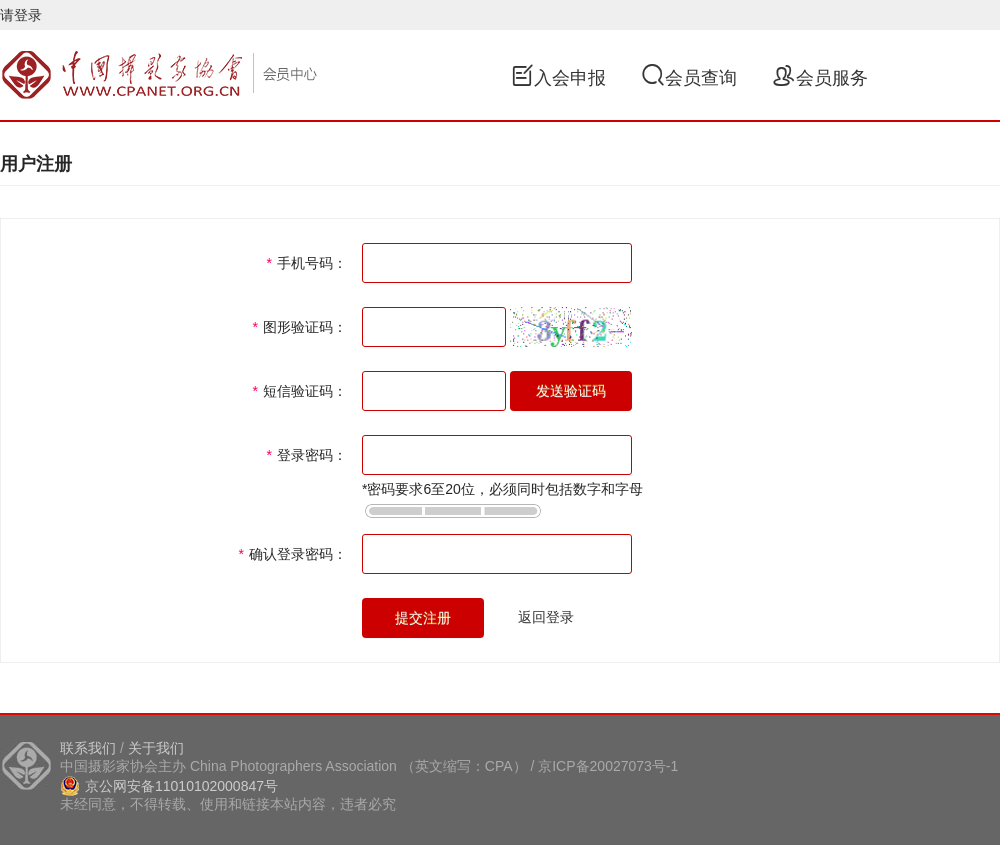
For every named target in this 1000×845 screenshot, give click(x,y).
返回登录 (546, 617)
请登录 (21, 15)
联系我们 (88, 748)
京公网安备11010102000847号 (169, 786)
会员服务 (820, 78)
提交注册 (423, 618)
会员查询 (689, 78)
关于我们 (156, 748)
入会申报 (558, 78)
